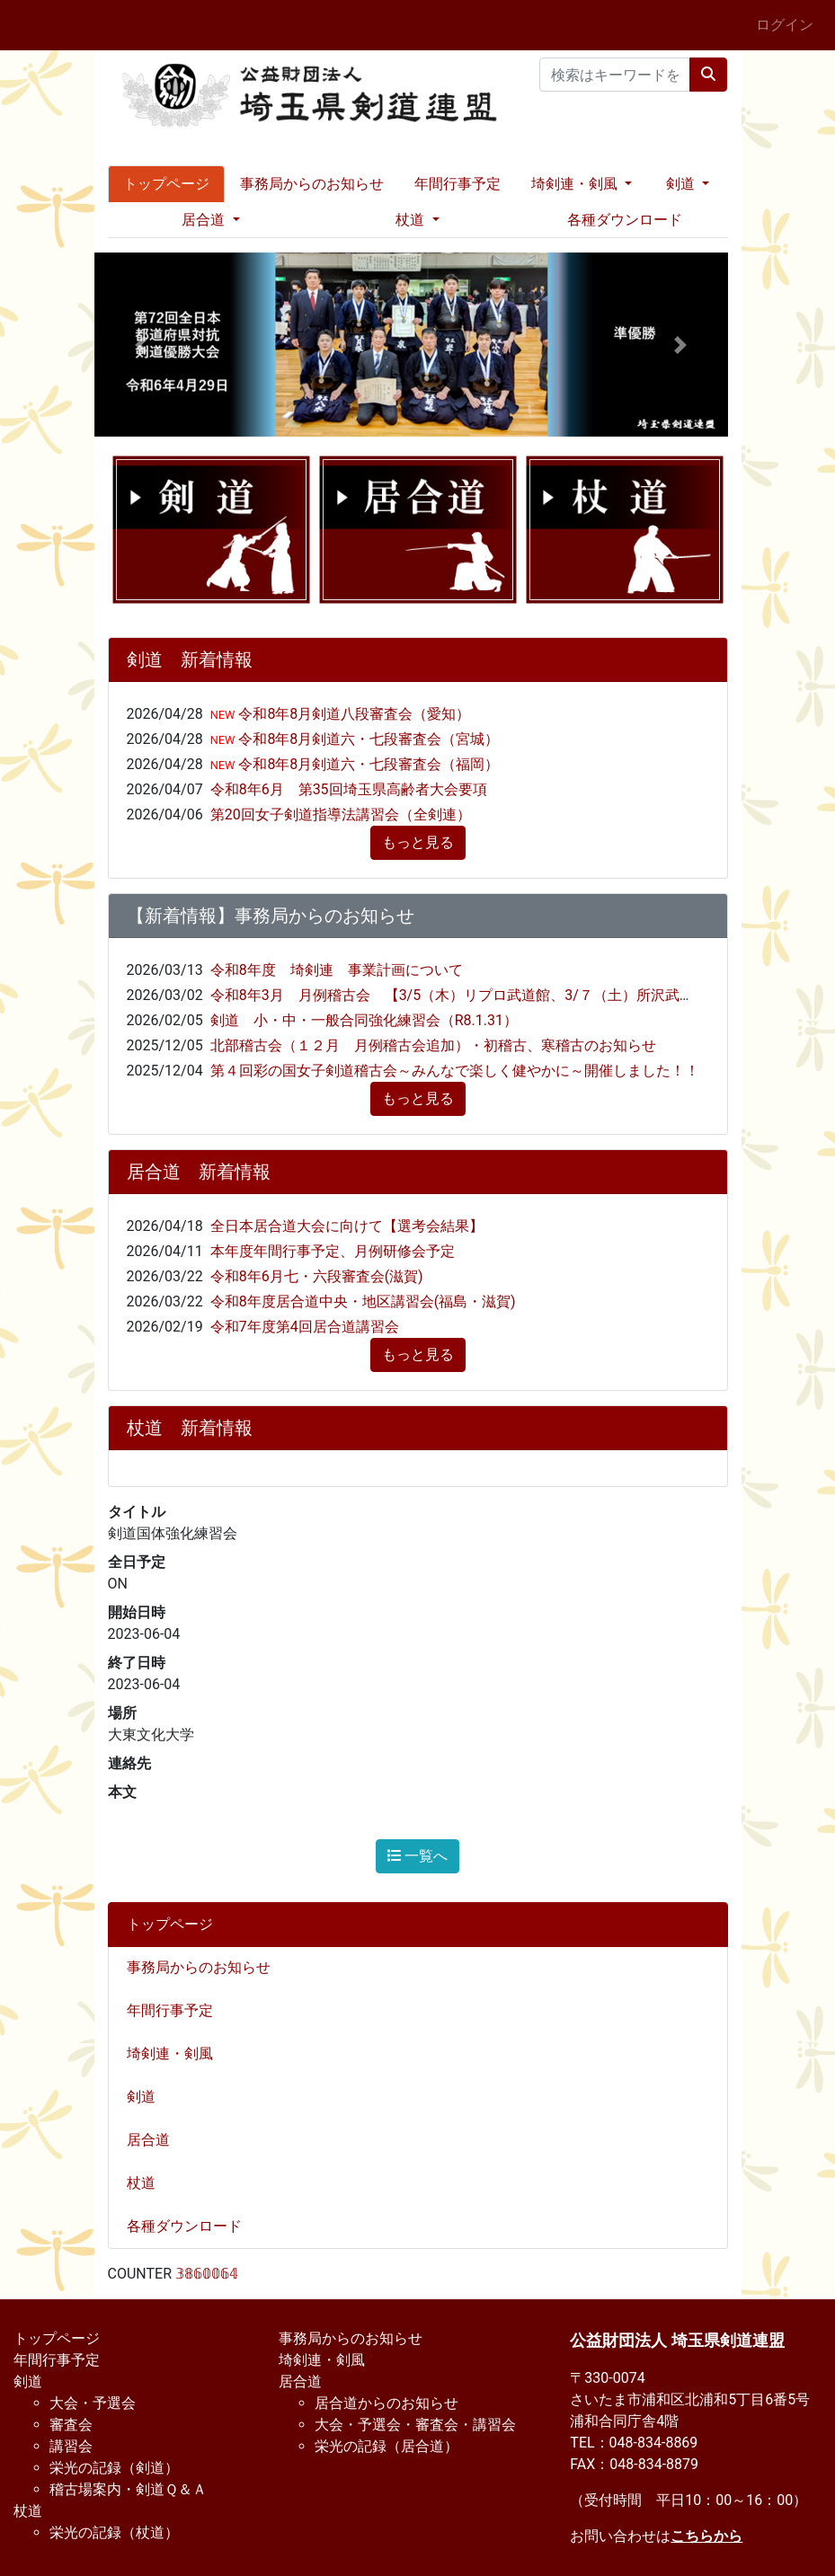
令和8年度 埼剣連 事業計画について (336, 969)
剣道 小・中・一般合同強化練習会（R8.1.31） (364, 1020)
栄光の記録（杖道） (114, 2532)
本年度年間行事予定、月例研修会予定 (332, 1251)
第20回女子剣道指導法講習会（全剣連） (340, 814)
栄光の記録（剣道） (114, 2467)
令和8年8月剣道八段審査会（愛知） (352, 713)
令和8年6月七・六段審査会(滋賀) (316, 1276)
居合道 (155, 2139)
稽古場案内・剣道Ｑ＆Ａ (128, 2489)
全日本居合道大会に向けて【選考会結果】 (347, 1226)
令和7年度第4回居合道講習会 (304, 1326)
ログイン (784, 24)
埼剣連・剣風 (177, 2053)
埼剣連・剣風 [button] (576, 183)
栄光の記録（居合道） (386, 2446)
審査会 (71, 2424)
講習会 (71, 2446)
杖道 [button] (411, 219)
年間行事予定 (457, 183)
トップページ (166, 183)
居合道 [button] (205, 219)
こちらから (706, 2536)
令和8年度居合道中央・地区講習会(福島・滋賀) (363, 1301)
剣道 (148, 2096)
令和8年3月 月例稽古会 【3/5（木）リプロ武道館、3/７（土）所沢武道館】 (466, 995)
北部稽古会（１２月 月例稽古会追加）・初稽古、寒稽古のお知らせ (433, 1045)
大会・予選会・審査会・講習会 (415, 2424)
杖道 (148, 2182)
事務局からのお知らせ (312, 183)
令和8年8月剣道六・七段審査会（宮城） (367, 739)
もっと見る (418, 842)
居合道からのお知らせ (386, 2403)
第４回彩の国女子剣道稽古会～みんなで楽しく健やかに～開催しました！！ (454, 1070)
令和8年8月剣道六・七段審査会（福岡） (367, 764)
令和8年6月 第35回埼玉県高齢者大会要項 (348, 789)
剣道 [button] (682, 183)
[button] (142, 344)
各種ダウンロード (624, 219)
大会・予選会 (92, 2403)
